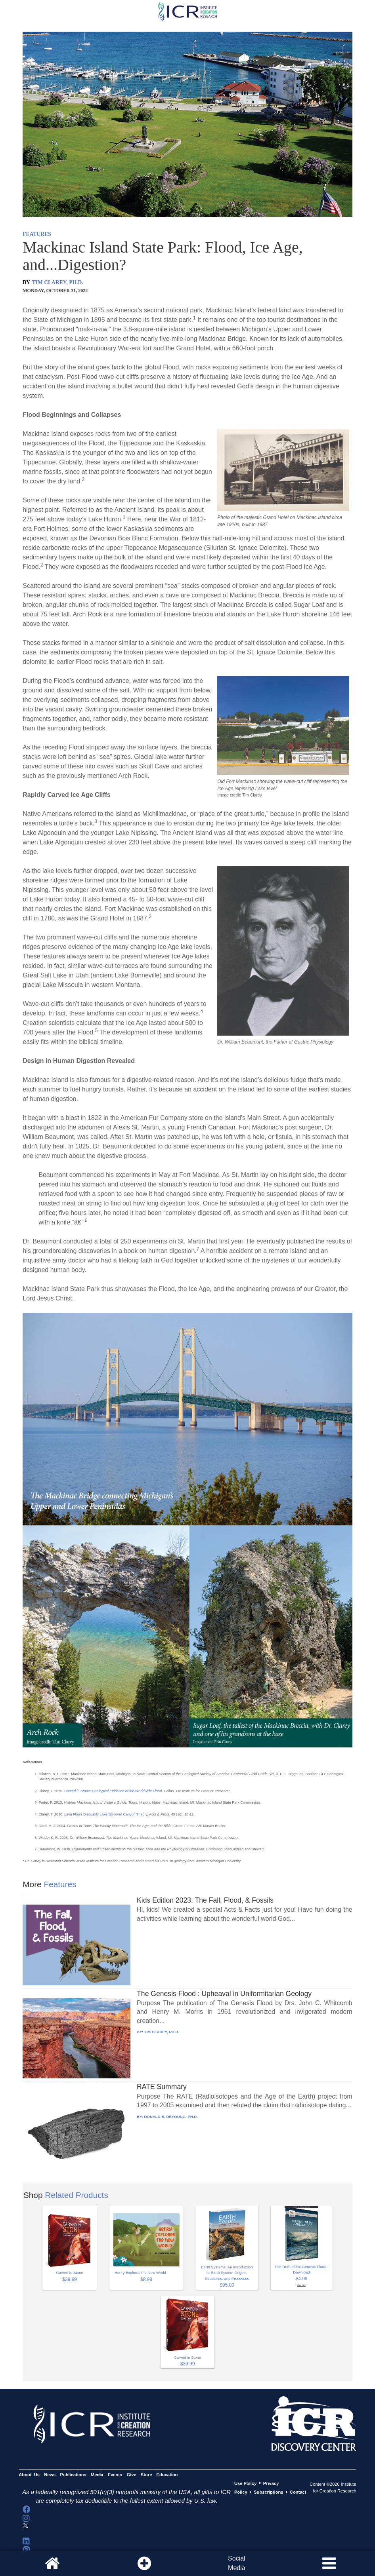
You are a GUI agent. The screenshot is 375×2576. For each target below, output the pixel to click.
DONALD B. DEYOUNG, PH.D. (171, 2116)
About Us (29, 2474)
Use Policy (245, 2483)
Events (115, 2474)
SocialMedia (236, 2563)
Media (97, 2474)
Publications (73, 2474)
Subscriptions (268, 2492)
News (49, 2474)
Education (167, 2474)
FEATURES (37, 234)
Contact (298, 2492)
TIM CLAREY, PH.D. (57, 282)
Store (146, 2474)
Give (131, 2474)
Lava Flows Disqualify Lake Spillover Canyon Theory (105, 1814)
